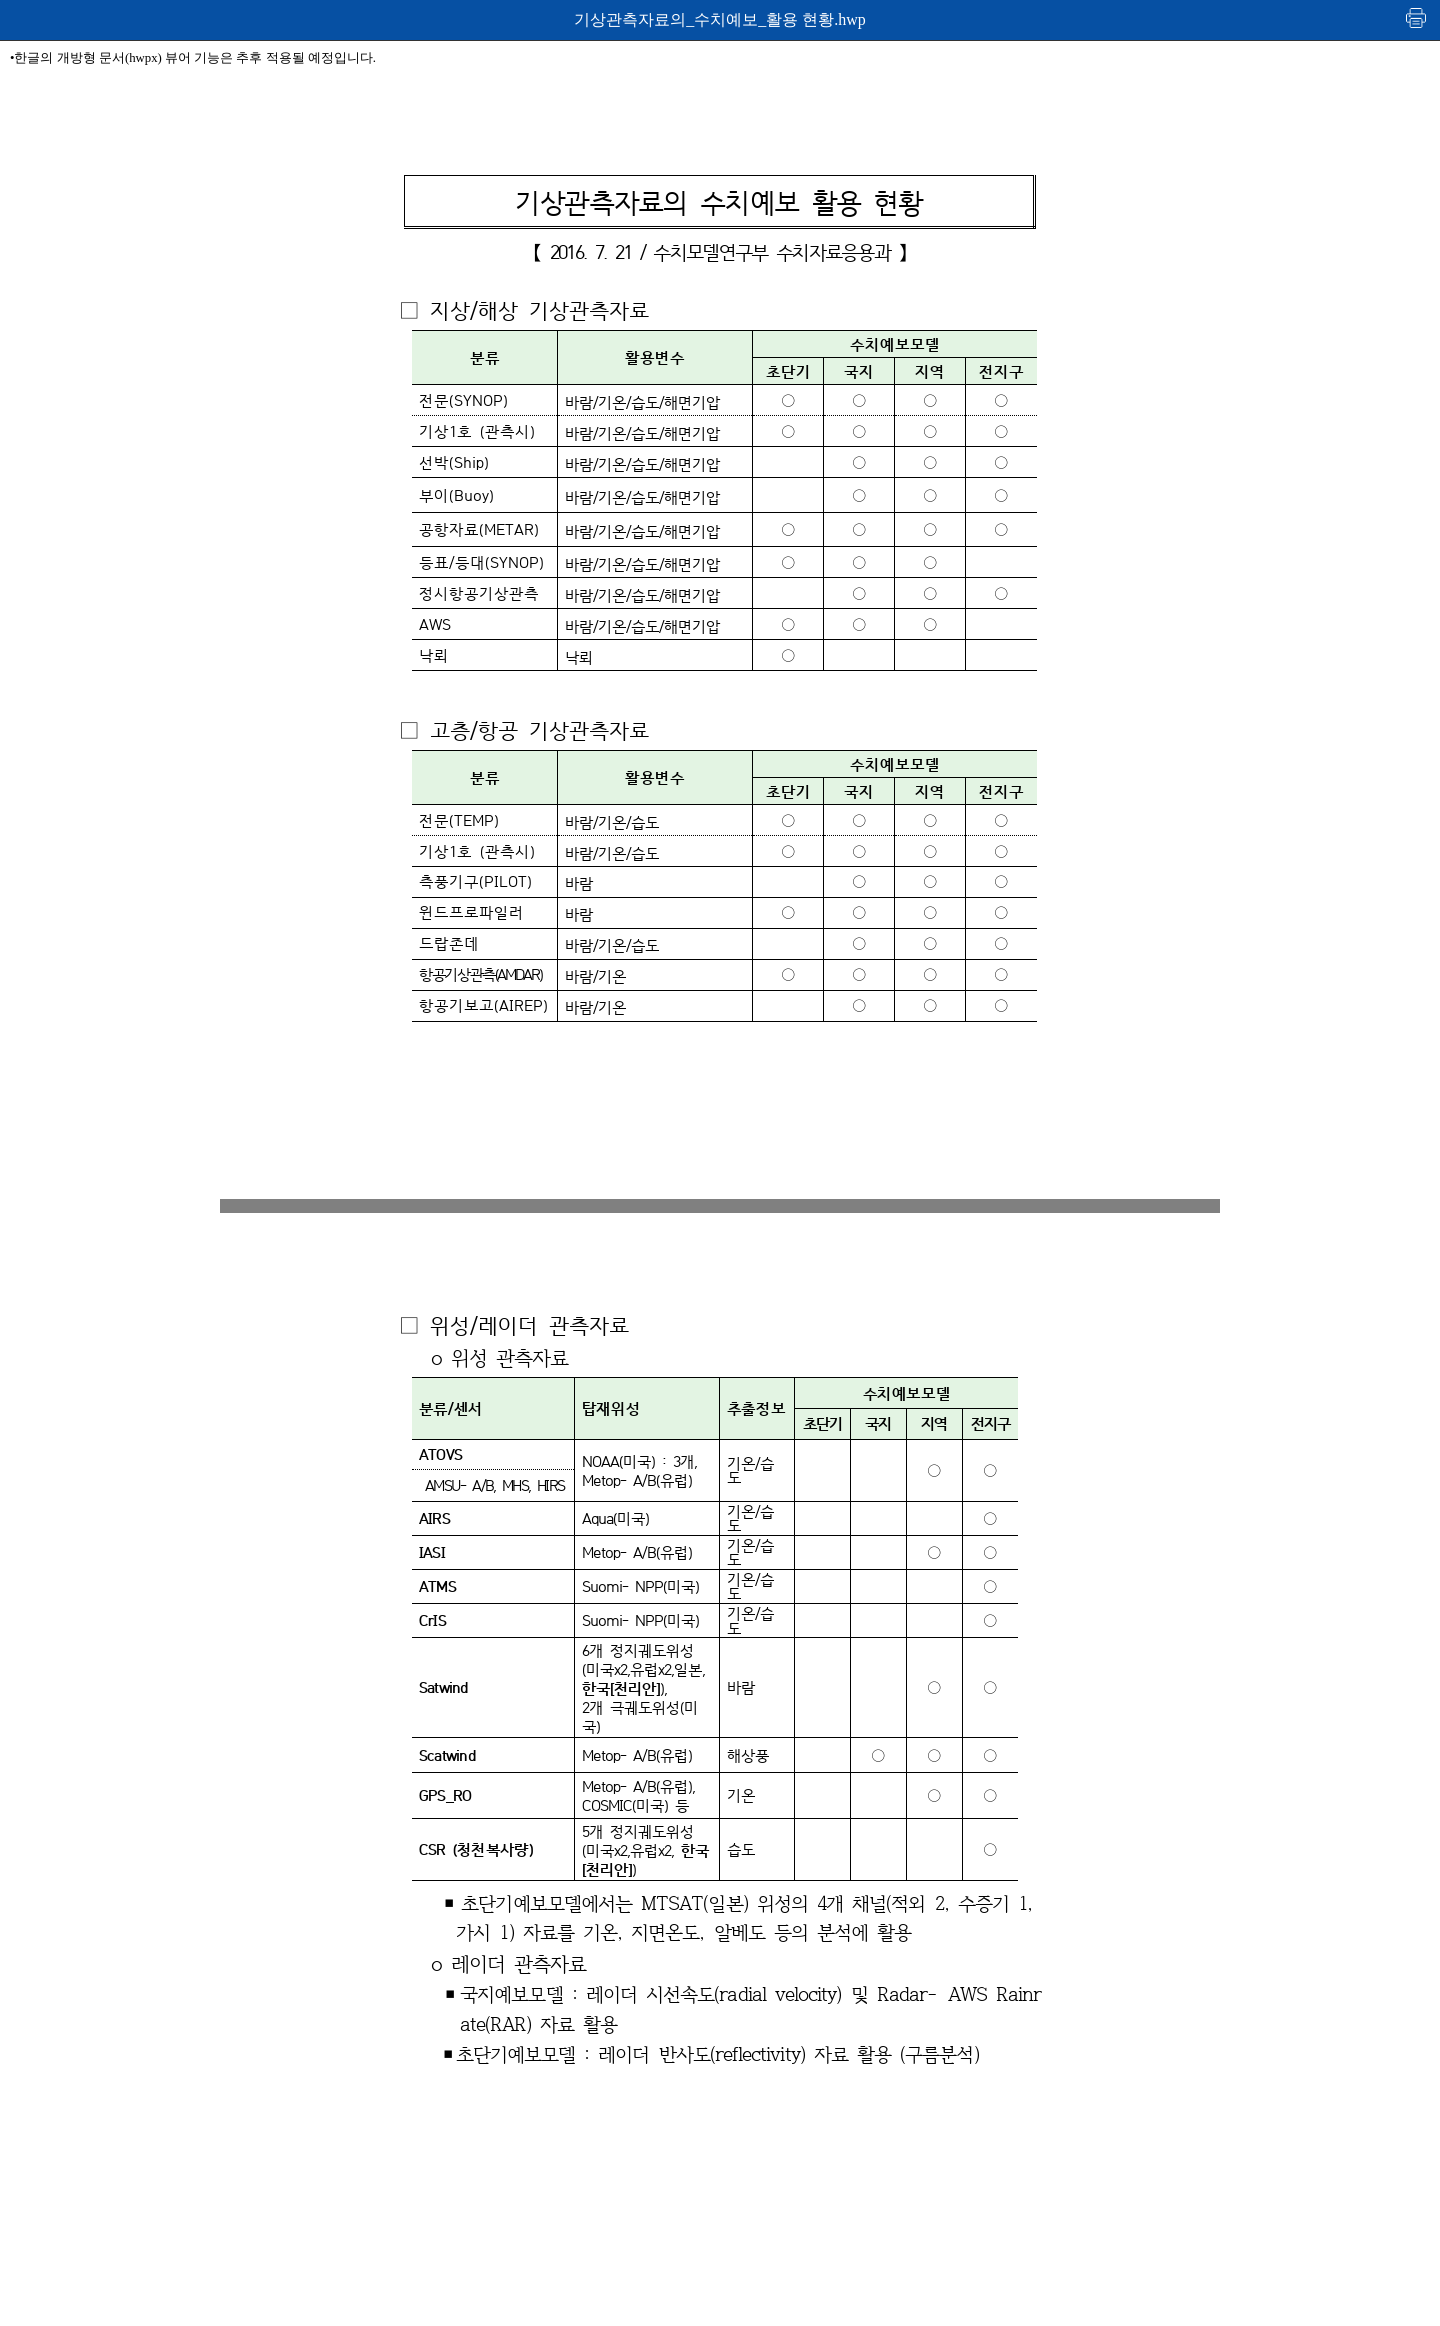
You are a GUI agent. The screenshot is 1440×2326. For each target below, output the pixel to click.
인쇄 (1417, 17)
